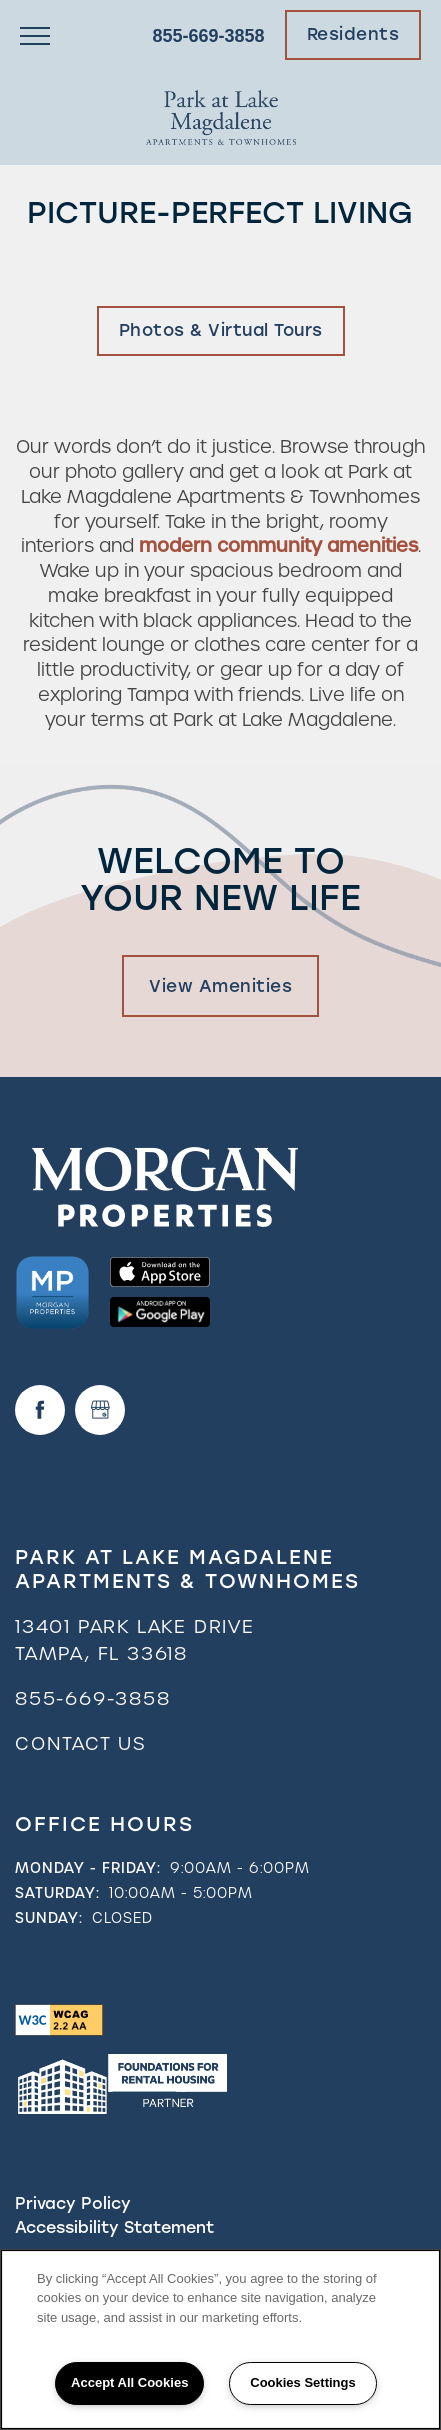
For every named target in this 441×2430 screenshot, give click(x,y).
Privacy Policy (73, 2203)
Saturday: (57, 1893)
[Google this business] (100, 1410)
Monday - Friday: (88, 1868)
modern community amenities (278, 545)
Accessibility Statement (114, 2227)
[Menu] (35, 35)
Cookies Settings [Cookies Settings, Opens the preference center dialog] (302, 2382)
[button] (353, 35)
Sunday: (49, 1918)
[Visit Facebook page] (40, 1410)
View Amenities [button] (220, 986)
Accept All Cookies (129, 2382)
